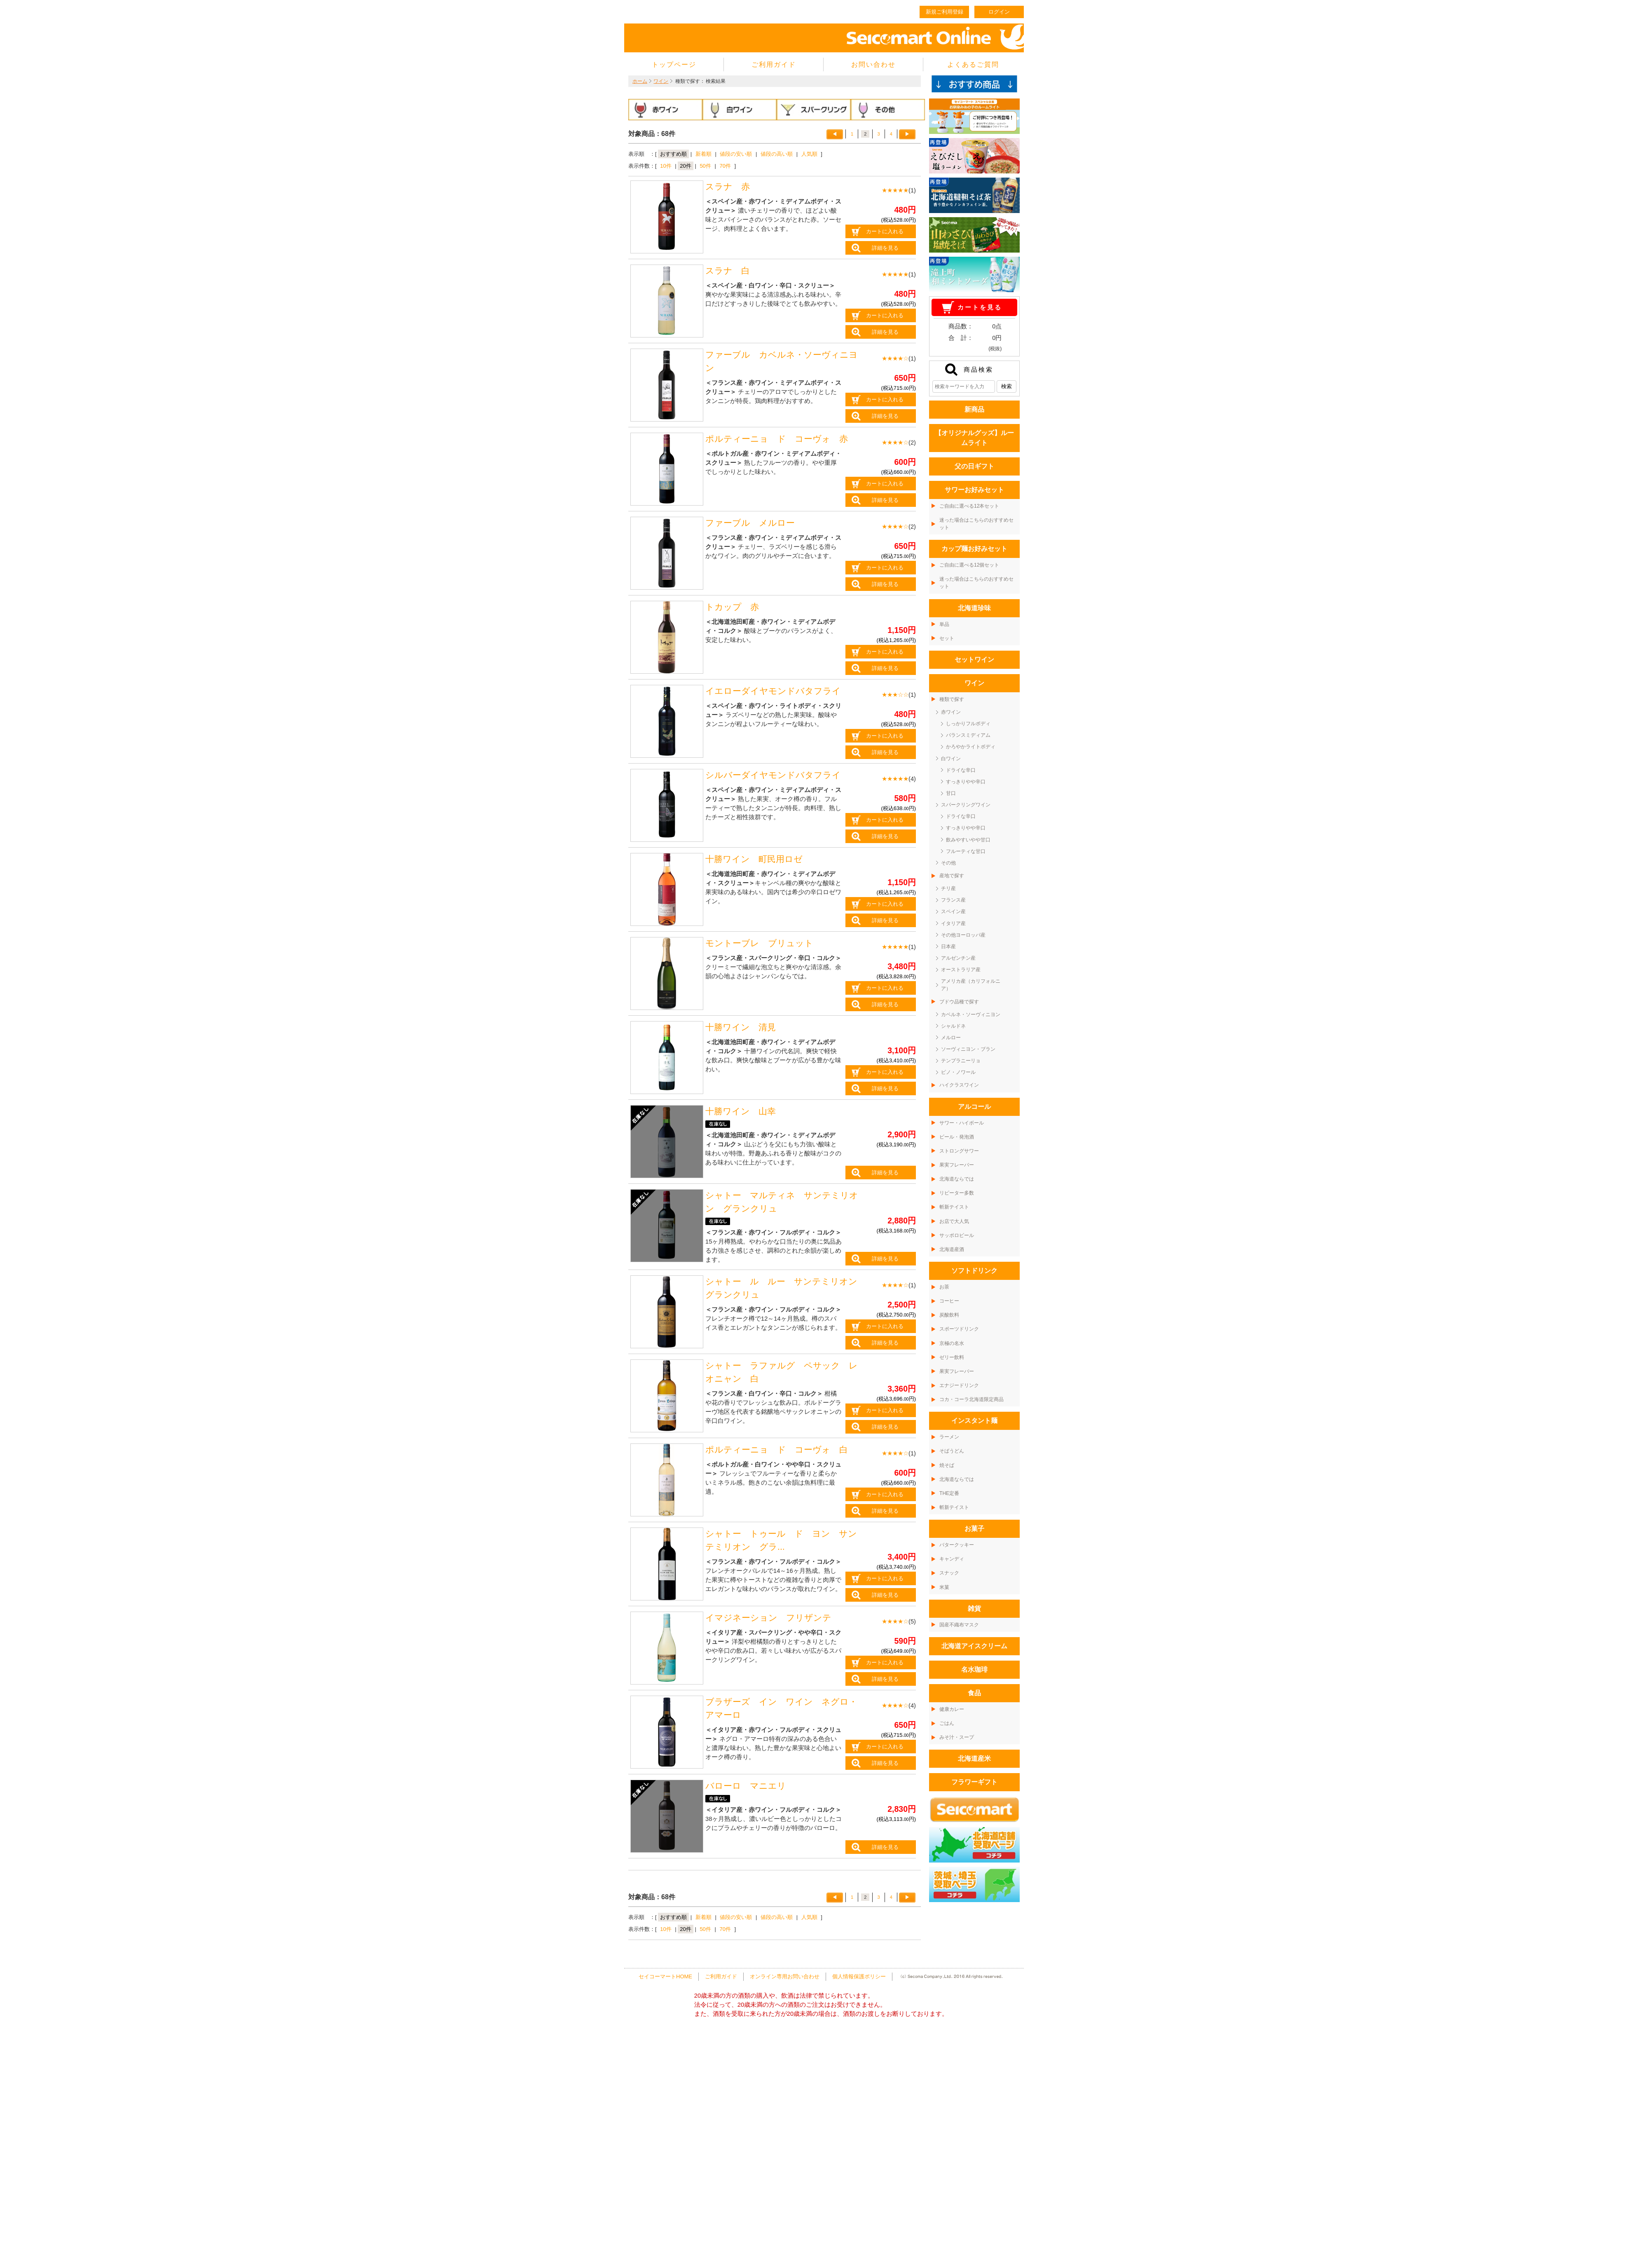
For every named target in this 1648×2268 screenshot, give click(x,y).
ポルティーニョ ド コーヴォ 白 (776, 1450)
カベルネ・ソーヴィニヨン (970, 1014)
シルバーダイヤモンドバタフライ (773, 775)
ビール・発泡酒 (956, 1137)
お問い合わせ (873, 64)
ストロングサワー (959, 1151)
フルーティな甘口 (966, 851)
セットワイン (974, 659)
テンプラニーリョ (961, 1061)
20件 (685, 166)
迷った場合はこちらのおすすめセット (976, 523)
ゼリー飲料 (951, 1357)
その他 (948, 863)
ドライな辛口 (961, 770)
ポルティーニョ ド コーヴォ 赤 (776, 439)
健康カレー (951, 1709)
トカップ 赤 (732, 607)
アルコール (974, 1106)
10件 (665, 166)
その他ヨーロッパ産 (963, 935)
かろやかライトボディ (970, 747)
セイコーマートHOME (665, 1976)
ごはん (946, 1723)
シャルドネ (953, 1026)
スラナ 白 (727, 271)
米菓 (944, 1587)
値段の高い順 (777, 154)
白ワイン (951, 758)
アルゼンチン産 (958, 958)
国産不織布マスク (959, 1625)
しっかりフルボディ (968, 723)
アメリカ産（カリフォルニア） (970, 984)
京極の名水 (951, 1343)
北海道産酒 (951, 1249)
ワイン (660, 81)
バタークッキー (956, 1545)
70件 (724, 166)
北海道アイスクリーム (974, 1645)
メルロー (951, 1037)
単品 (944, 624)
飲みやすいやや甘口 (968, 840)
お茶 (944, 1287)
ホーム (639, 81)
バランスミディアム (968, 735)
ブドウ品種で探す (959, 1002)
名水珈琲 (974, 1669)
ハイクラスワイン (959, 1085)
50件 (705, 166)
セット (946, 638)
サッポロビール (956, 1235)
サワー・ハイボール (961, 1123)
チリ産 (948, 888)
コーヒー (949, 1301)
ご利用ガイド (773, 64)
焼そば (946, 1465)
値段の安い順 (736, 154)
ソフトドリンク (974, 1270)
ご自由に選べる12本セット (969, 506)
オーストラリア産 (961, 969)
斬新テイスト (954, 1207)
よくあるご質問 (973, 64)
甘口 (951, 793)
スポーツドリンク (959, 1329)
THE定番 (949, 1493)
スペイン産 (953, 911)
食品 (974, 1692)
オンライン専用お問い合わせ (784, 1976)
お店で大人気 (954, 1221)
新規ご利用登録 (944, 12)
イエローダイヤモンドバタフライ (773, 691)
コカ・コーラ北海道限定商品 (971, 1399)
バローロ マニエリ (745, 1786)
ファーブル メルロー (750, 523)
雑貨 (974, 1608)
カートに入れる (885, 231)
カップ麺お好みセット (974, 548)
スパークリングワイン (965, 805)
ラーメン (949, 1437)
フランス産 (953, 900)
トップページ (674, 64)
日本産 (948, 946)
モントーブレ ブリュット (759, 943)
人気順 (809, 154)
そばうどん (951, 1451)
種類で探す (951, 699)
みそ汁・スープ (956, 1737)
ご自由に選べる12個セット (969, 565)
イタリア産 (953, 923)
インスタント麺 (974, 1420)
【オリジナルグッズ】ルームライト (974, 437)
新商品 (974, 409)
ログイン (999, 12)
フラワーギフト (974, 1781)
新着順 (703, 154)
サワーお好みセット (974, 489)
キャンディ (951, 1559)
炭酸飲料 (949, 1315)
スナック (949, 1573)
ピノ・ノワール (958, 1072)
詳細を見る (885, 248)
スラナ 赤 (727, 187)
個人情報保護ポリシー (859, 1976)
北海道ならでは (956, 1179)
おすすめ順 (673, 154)
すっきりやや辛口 (966, 782)
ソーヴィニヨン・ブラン (968, 1049)
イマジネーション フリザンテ (768, 1618)
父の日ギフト (974, 466)
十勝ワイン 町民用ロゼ (754, 859)
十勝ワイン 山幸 (740, 1111)
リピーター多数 (956, 1193)
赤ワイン (951, 712)
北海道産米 (974, 1758)
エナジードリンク (959, 1385)
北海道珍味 (974, 608)
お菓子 (974, 1528)
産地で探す (951, 876)
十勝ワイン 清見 (740, 1027)
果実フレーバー (956, 1165)
